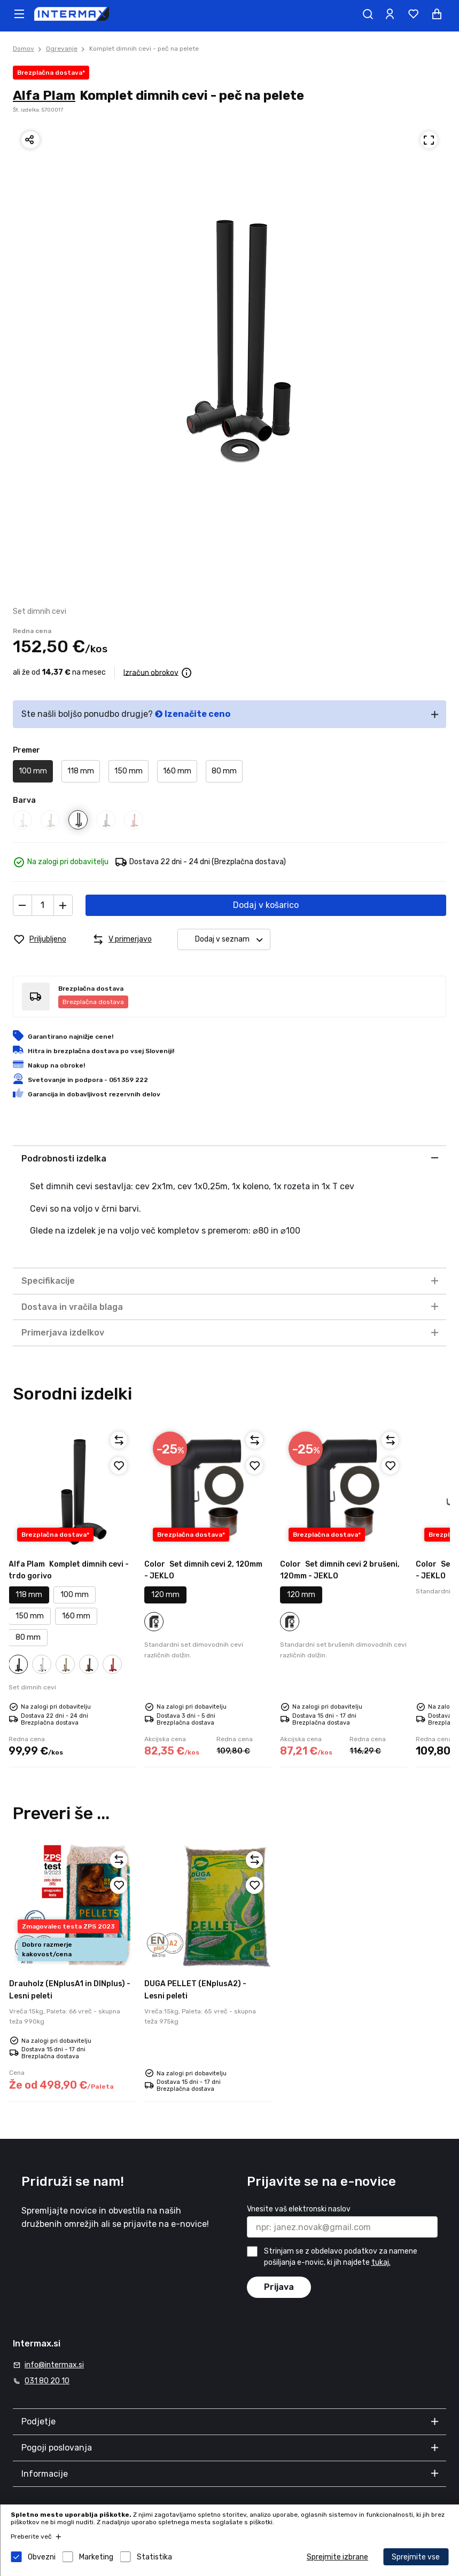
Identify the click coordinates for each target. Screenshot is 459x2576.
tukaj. (381, 2262)
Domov (23, 48)
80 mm (224, 771)
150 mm (128, 771)
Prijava (279, 2287)
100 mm (33, 771)
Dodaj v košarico (266, 905)
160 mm (177, 771)
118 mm (80, 771)
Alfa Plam (44, 95)
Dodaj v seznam (232, 939)
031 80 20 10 (47, 2380)
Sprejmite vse (416, 2557)
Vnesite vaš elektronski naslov (299, 2209)
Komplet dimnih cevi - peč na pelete (144, 48)
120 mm (165, 1594)
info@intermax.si (54, 2364)
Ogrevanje (61, 48)
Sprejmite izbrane (337, 2557)
